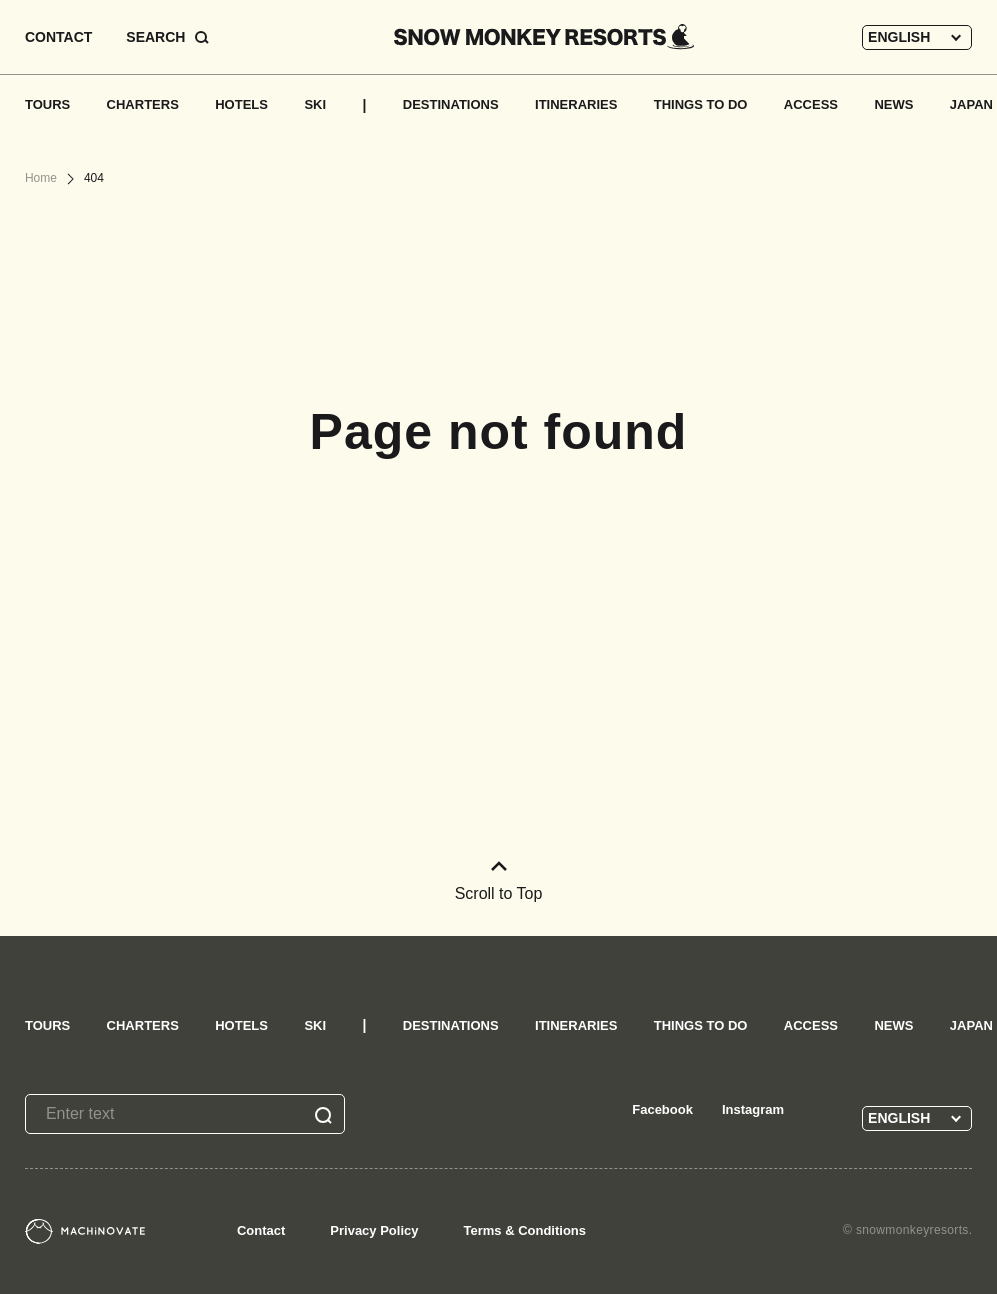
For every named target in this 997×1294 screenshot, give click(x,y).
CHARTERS (143, 104)
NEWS (893, 104)
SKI (315, 104)
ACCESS (811, 104)
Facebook (662, 1109)
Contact (261, 1230)
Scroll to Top (499, 881)
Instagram (753, 1109)
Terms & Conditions (524, 1230)
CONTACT (58, 37)
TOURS (47, 104)
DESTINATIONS (451, 104)
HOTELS (241, 104)
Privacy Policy (374, 1230)
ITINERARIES (576, 104)
